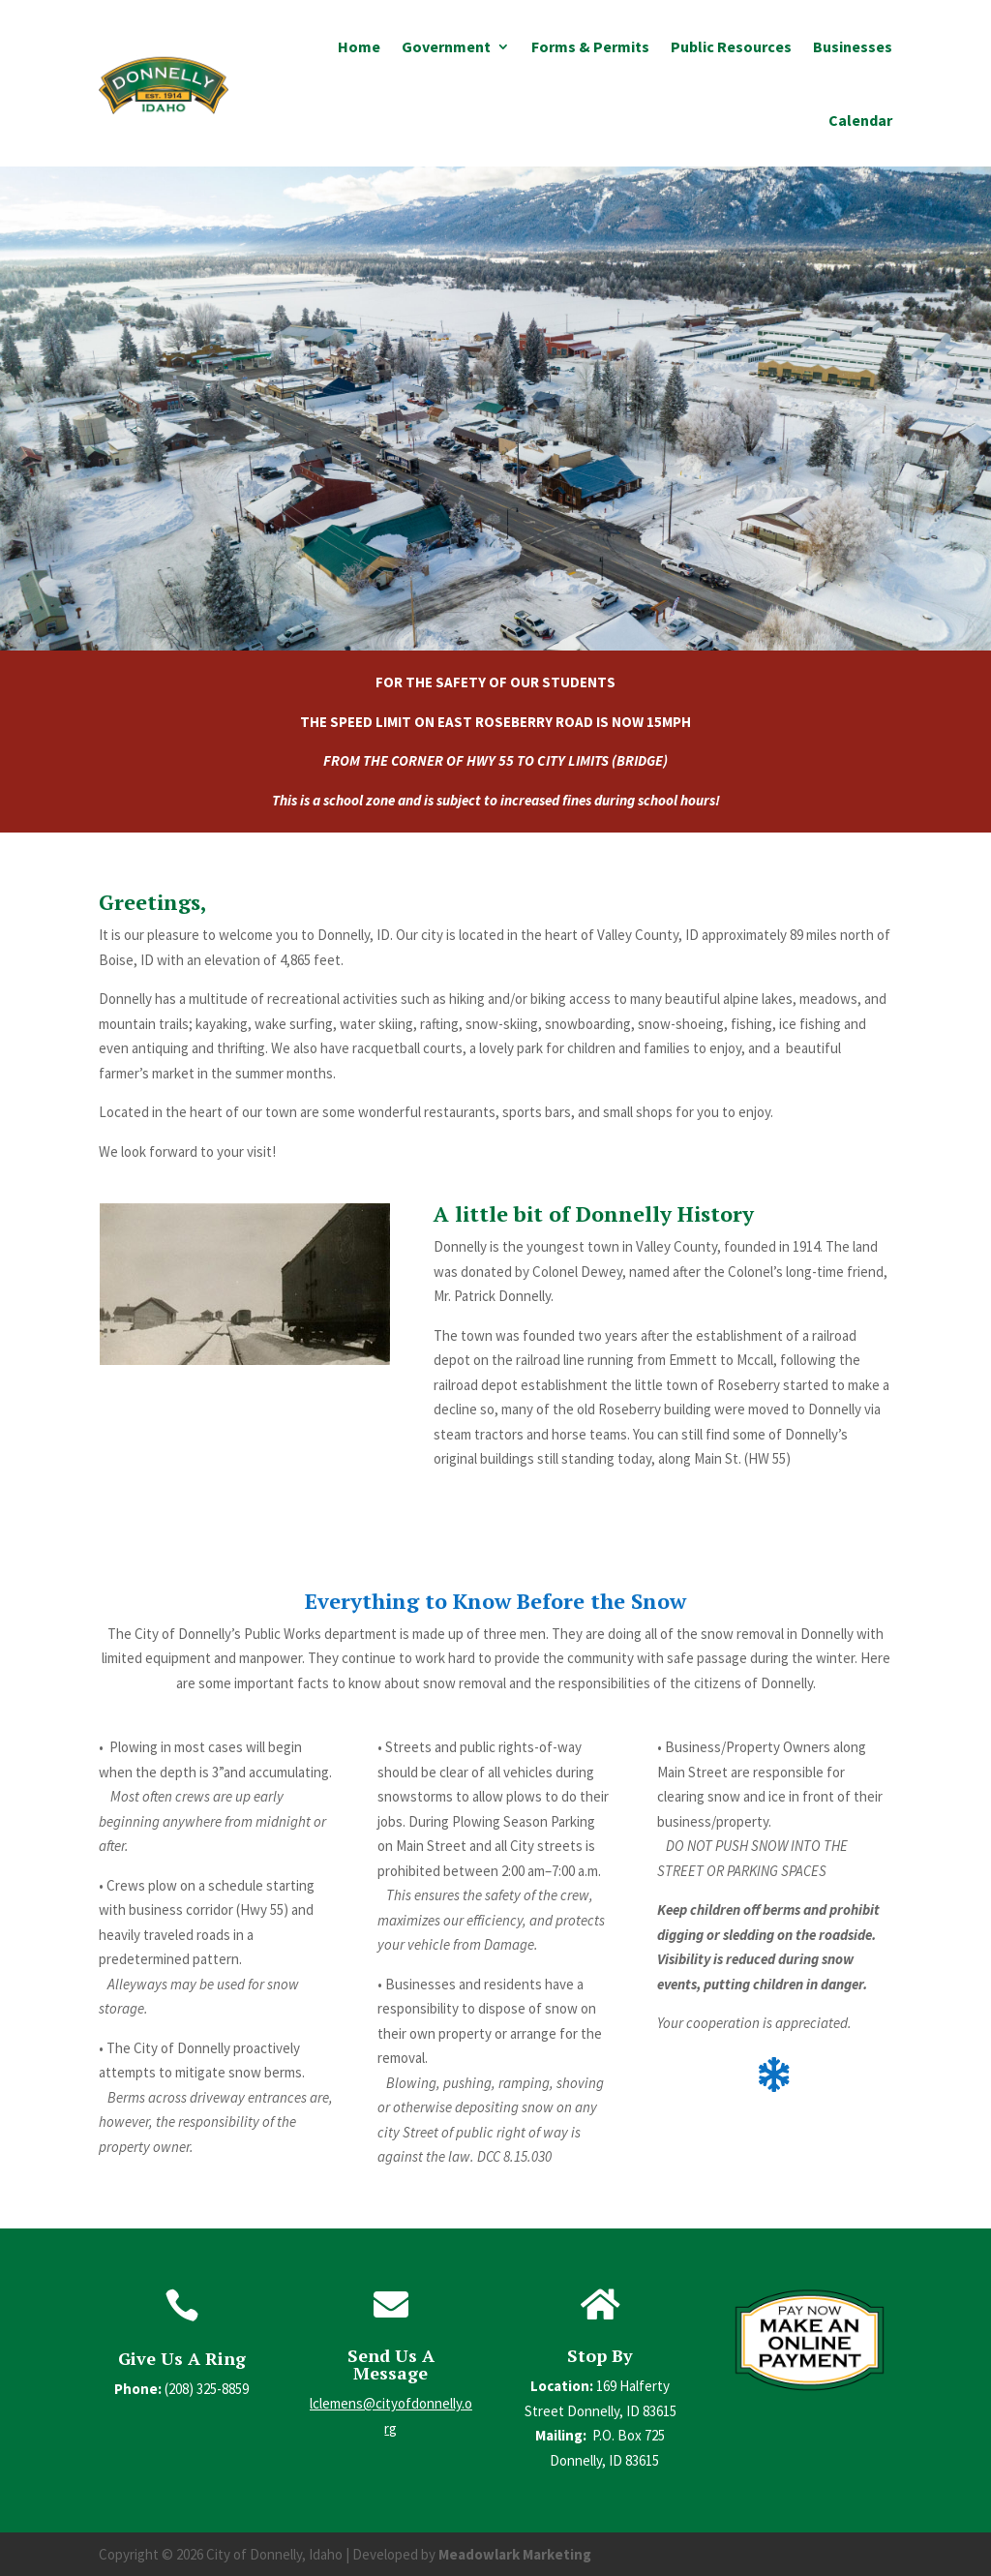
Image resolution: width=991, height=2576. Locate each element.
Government (446, 46)
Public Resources (731, 46)
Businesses (852, 46)
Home (359, 46)
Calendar (860, 120)
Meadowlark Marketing (514, 2554)
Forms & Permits (590, 46)
